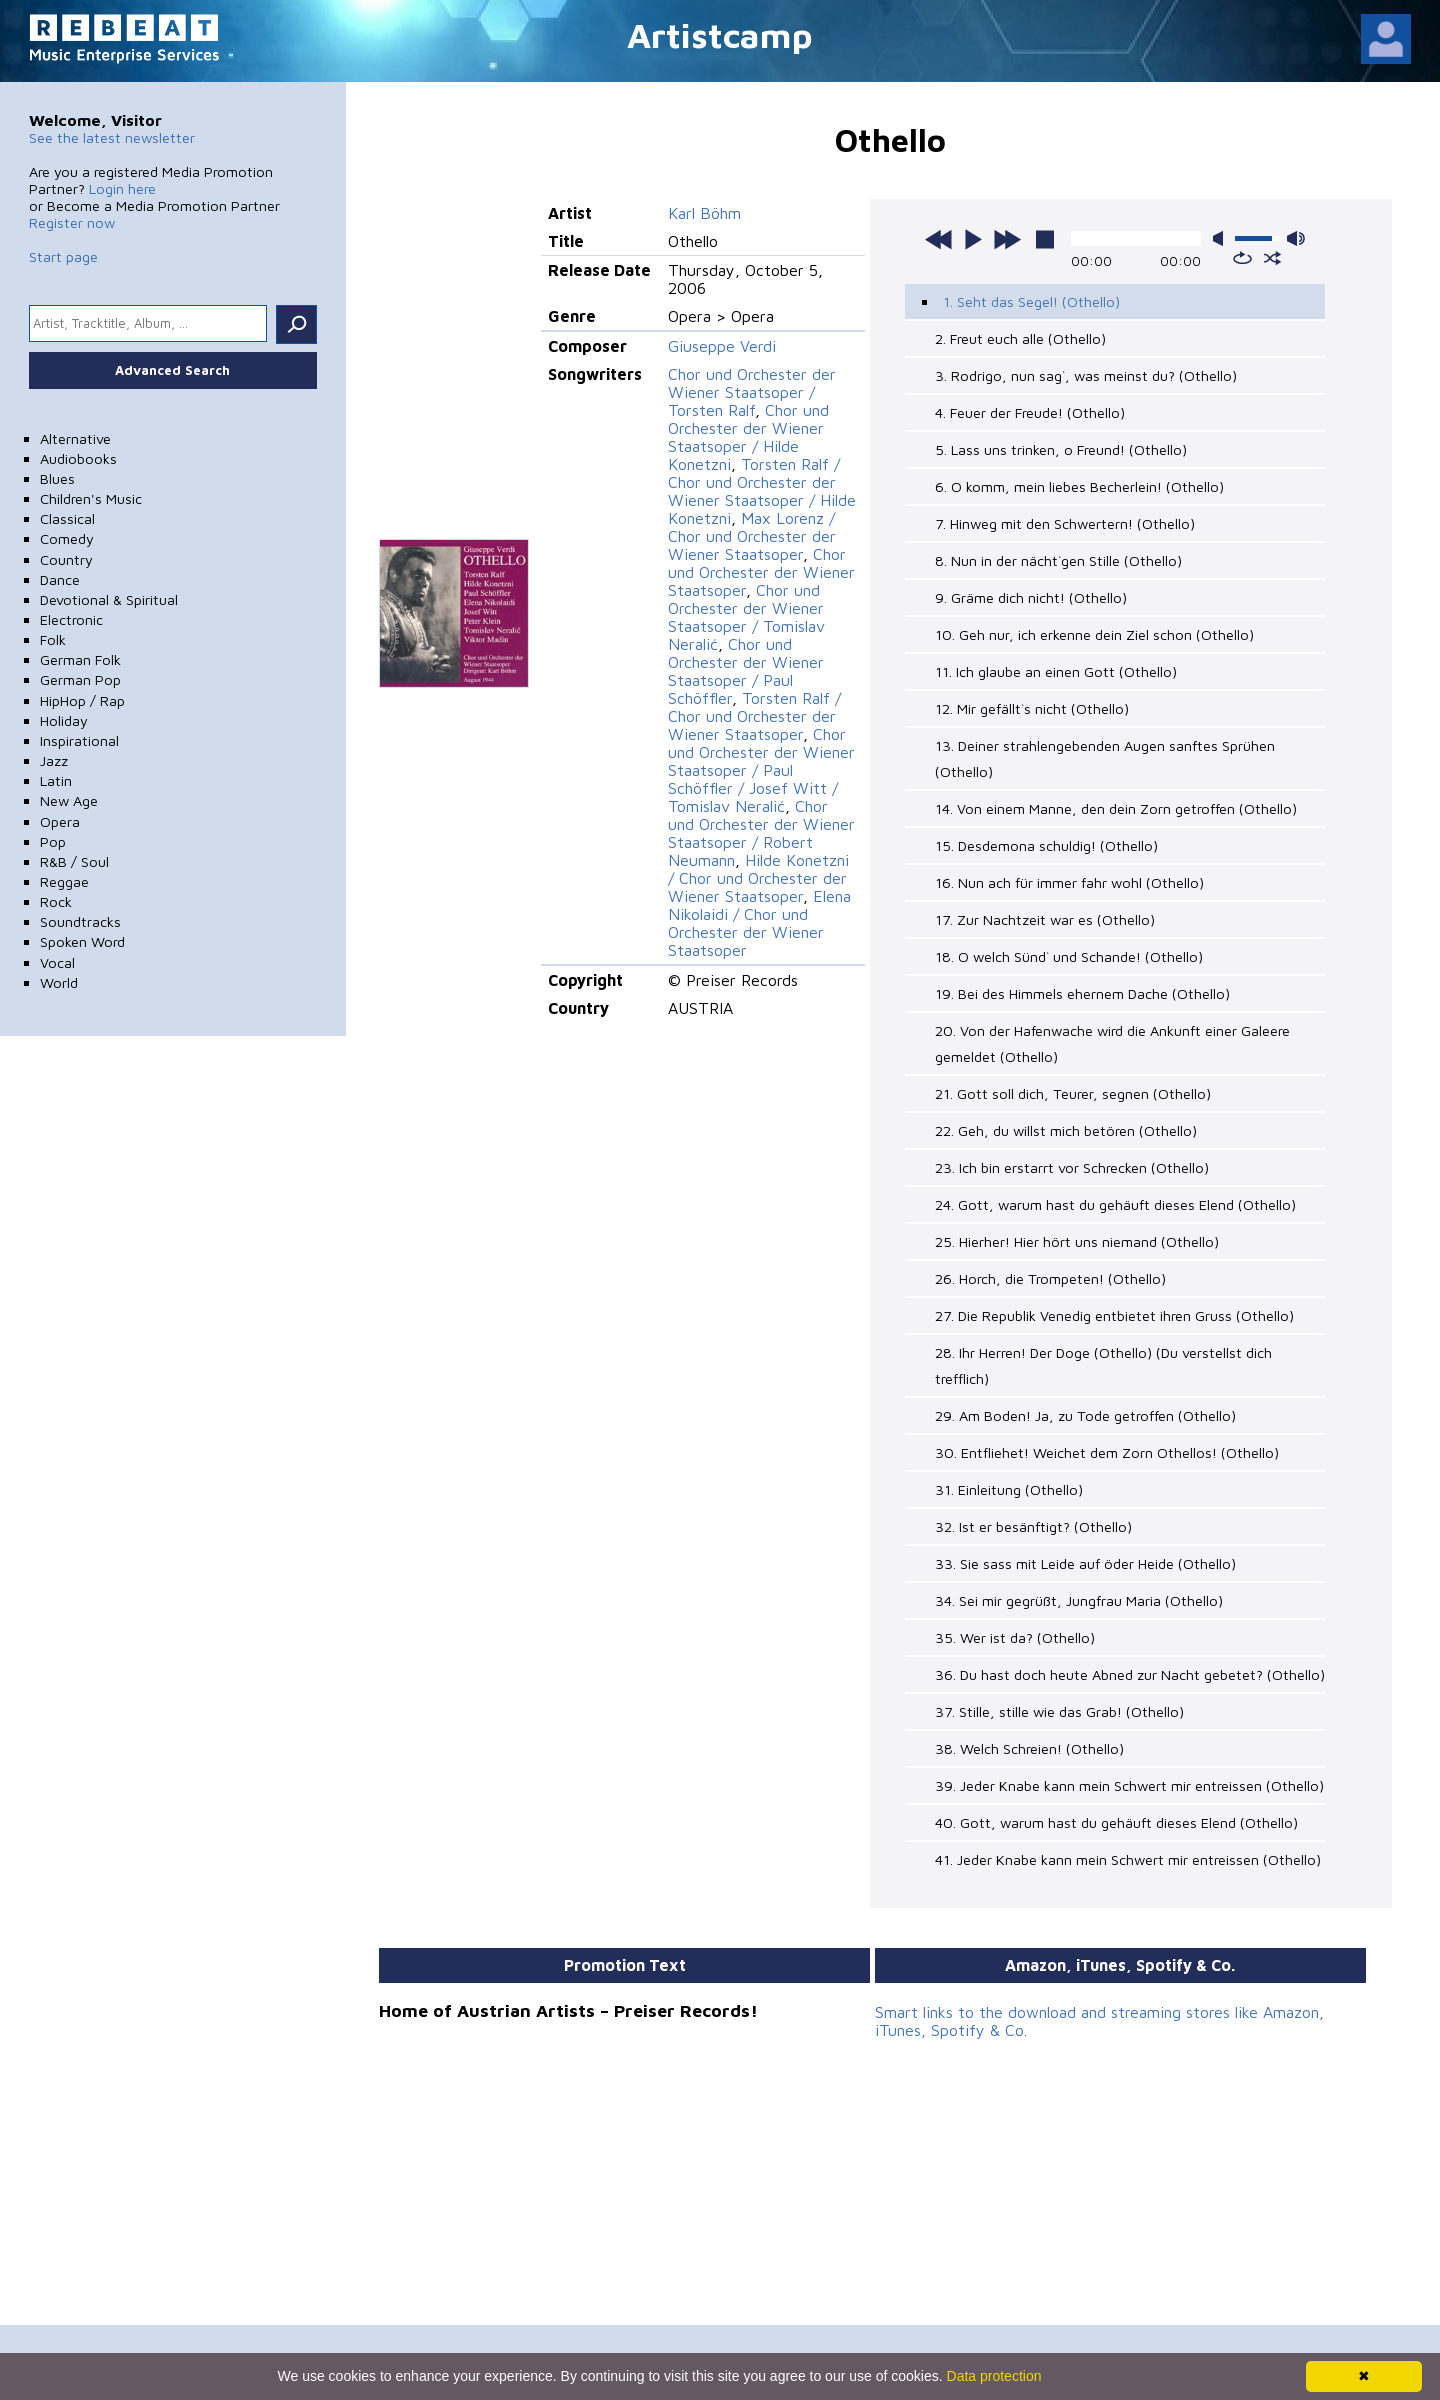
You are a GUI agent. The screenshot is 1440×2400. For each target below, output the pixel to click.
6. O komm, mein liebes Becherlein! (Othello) (1079, 486)
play (973, 239)
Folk (53, 639)
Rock (56, 901)
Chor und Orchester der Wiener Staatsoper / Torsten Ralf (752, 392)
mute (1222, 238)
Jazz (54, 760)
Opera (60, 821)
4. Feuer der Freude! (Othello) (1030, 412)
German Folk (80, 659)
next (1007, 239)
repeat (1242, 258)
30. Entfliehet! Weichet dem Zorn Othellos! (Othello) (1107, 1452)
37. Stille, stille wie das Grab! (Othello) (1059, 1711)
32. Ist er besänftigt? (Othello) (1033, 1526)
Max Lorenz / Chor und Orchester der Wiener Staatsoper (752, 536)
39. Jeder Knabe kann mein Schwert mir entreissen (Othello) (1129, 1785)
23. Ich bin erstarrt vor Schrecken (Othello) (1072, 1167)
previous (939, 239)
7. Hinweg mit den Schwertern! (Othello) (1065, 523)
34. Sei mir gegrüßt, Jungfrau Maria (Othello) (1079, 1600)
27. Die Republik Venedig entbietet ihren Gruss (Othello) (1114, 1315)
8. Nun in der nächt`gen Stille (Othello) (1058, 560)
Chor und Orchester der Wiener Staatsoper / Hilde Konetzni (748, 437)
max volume (1296, 238)
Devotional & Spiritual (109, 599)
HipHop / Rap (82, 700)
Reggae (64, 881)
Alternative (75, 438)
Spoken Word (82, 941)
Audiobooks (78, 458)
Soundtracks (80, 921)
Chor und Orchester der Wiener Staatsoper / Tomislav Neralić (746, 617)
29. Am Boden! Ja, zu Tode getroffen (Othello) (1085, 1415)
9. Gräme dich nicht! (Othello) (1031, 597)
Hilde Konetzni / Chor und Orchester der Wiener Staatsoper (758, 878)
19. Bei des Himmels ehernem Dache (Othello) (1082, 993)
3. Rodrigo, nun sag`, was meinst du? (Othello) (1086, 375)
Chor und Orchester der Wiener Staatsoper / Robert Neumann (761, 833)
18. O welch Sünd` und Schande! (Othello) (1069, 956)
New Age (69, 800)
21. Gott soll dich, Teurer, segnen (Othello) (1073, 1093)
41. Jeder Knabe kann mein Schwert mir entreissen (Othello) (1128, 1859)
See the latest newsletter (112, 137)
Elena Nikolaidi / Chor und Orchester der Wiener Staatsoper (759, 923)
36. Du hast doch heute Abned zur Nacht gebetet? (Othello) (1130, 1674)
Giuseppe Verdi (722, 346)
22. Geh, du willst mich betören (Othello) (1066, 1130)
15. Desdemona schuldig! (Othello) (1046, 845)
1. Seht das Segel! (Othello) (1031, 301)
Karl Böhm (704, 213)
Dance (60, 579)
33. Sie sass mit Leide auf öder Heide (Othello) (1085, 1563)
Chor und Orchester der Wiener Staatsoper (761, 572)
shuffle (1272, 258)
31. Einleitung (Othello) (1009, 1489)
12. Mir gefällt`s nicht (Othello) (1032, 708)
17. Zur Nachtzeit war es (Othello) (1045, 919)
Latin (56, 780)
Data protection (994, 2376)
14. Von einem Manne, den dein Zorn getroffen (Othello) (1116, 808)
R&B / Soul (74, 861)
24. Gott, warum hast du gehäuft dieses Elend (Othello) (1115, 1204)
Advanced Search (172, 370)
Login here (122, 188)
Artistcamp (720, 34)
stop (1045, 239)
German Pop (80, 679)
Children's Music (91, 498)
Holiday (64, 720)
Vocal (57, 962)
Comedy (67, 538)
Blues (57, 478)
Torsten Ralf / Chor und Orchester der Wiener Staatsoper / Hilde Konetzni (762, 491)
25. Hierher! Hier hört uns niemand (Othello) (1077, 1241)
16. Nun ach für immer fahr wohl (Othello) (1069, 882)
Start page (63, 256)
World (59, 982)
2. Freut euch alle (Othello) (1020, 338)
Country (66, 559)
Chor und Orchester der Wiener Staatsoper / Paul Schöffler (746, 671)
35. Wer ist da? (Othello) (1015, 1637)
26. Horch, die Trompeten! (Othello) (1050, 1278)
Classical (67, 518)
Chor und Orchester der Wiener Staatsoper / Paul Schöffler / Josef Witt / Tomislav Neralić (761, 770)
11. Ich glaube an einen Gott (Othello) (1056, 671)
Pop (53, 841)
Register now (72, 222)
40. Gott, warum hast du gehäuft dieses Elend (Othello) (1116, 1822)
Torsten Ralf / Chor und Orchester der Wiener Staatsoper (754, 716)
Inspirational (79, 740)
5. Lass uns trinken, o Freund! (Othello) (1061, 449)
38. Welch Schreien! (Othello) (1029, 1748)
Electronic (71, 619)
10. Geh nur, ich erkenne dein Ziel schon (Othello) (1094, 634)
